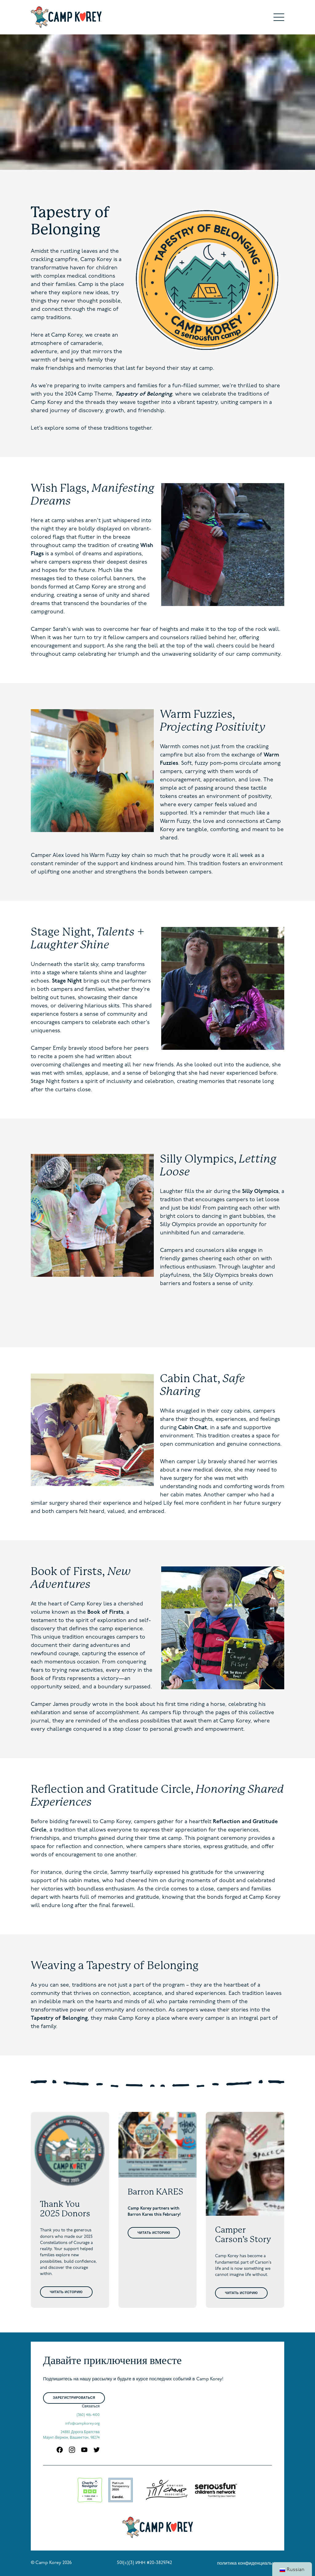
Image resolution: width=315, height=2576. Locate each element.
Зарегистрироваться (74, 2398)
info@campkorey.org (82, 2424)
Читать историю (66, 2292)
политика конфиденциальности (250, 2563)
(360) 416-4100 (88, 2415)
